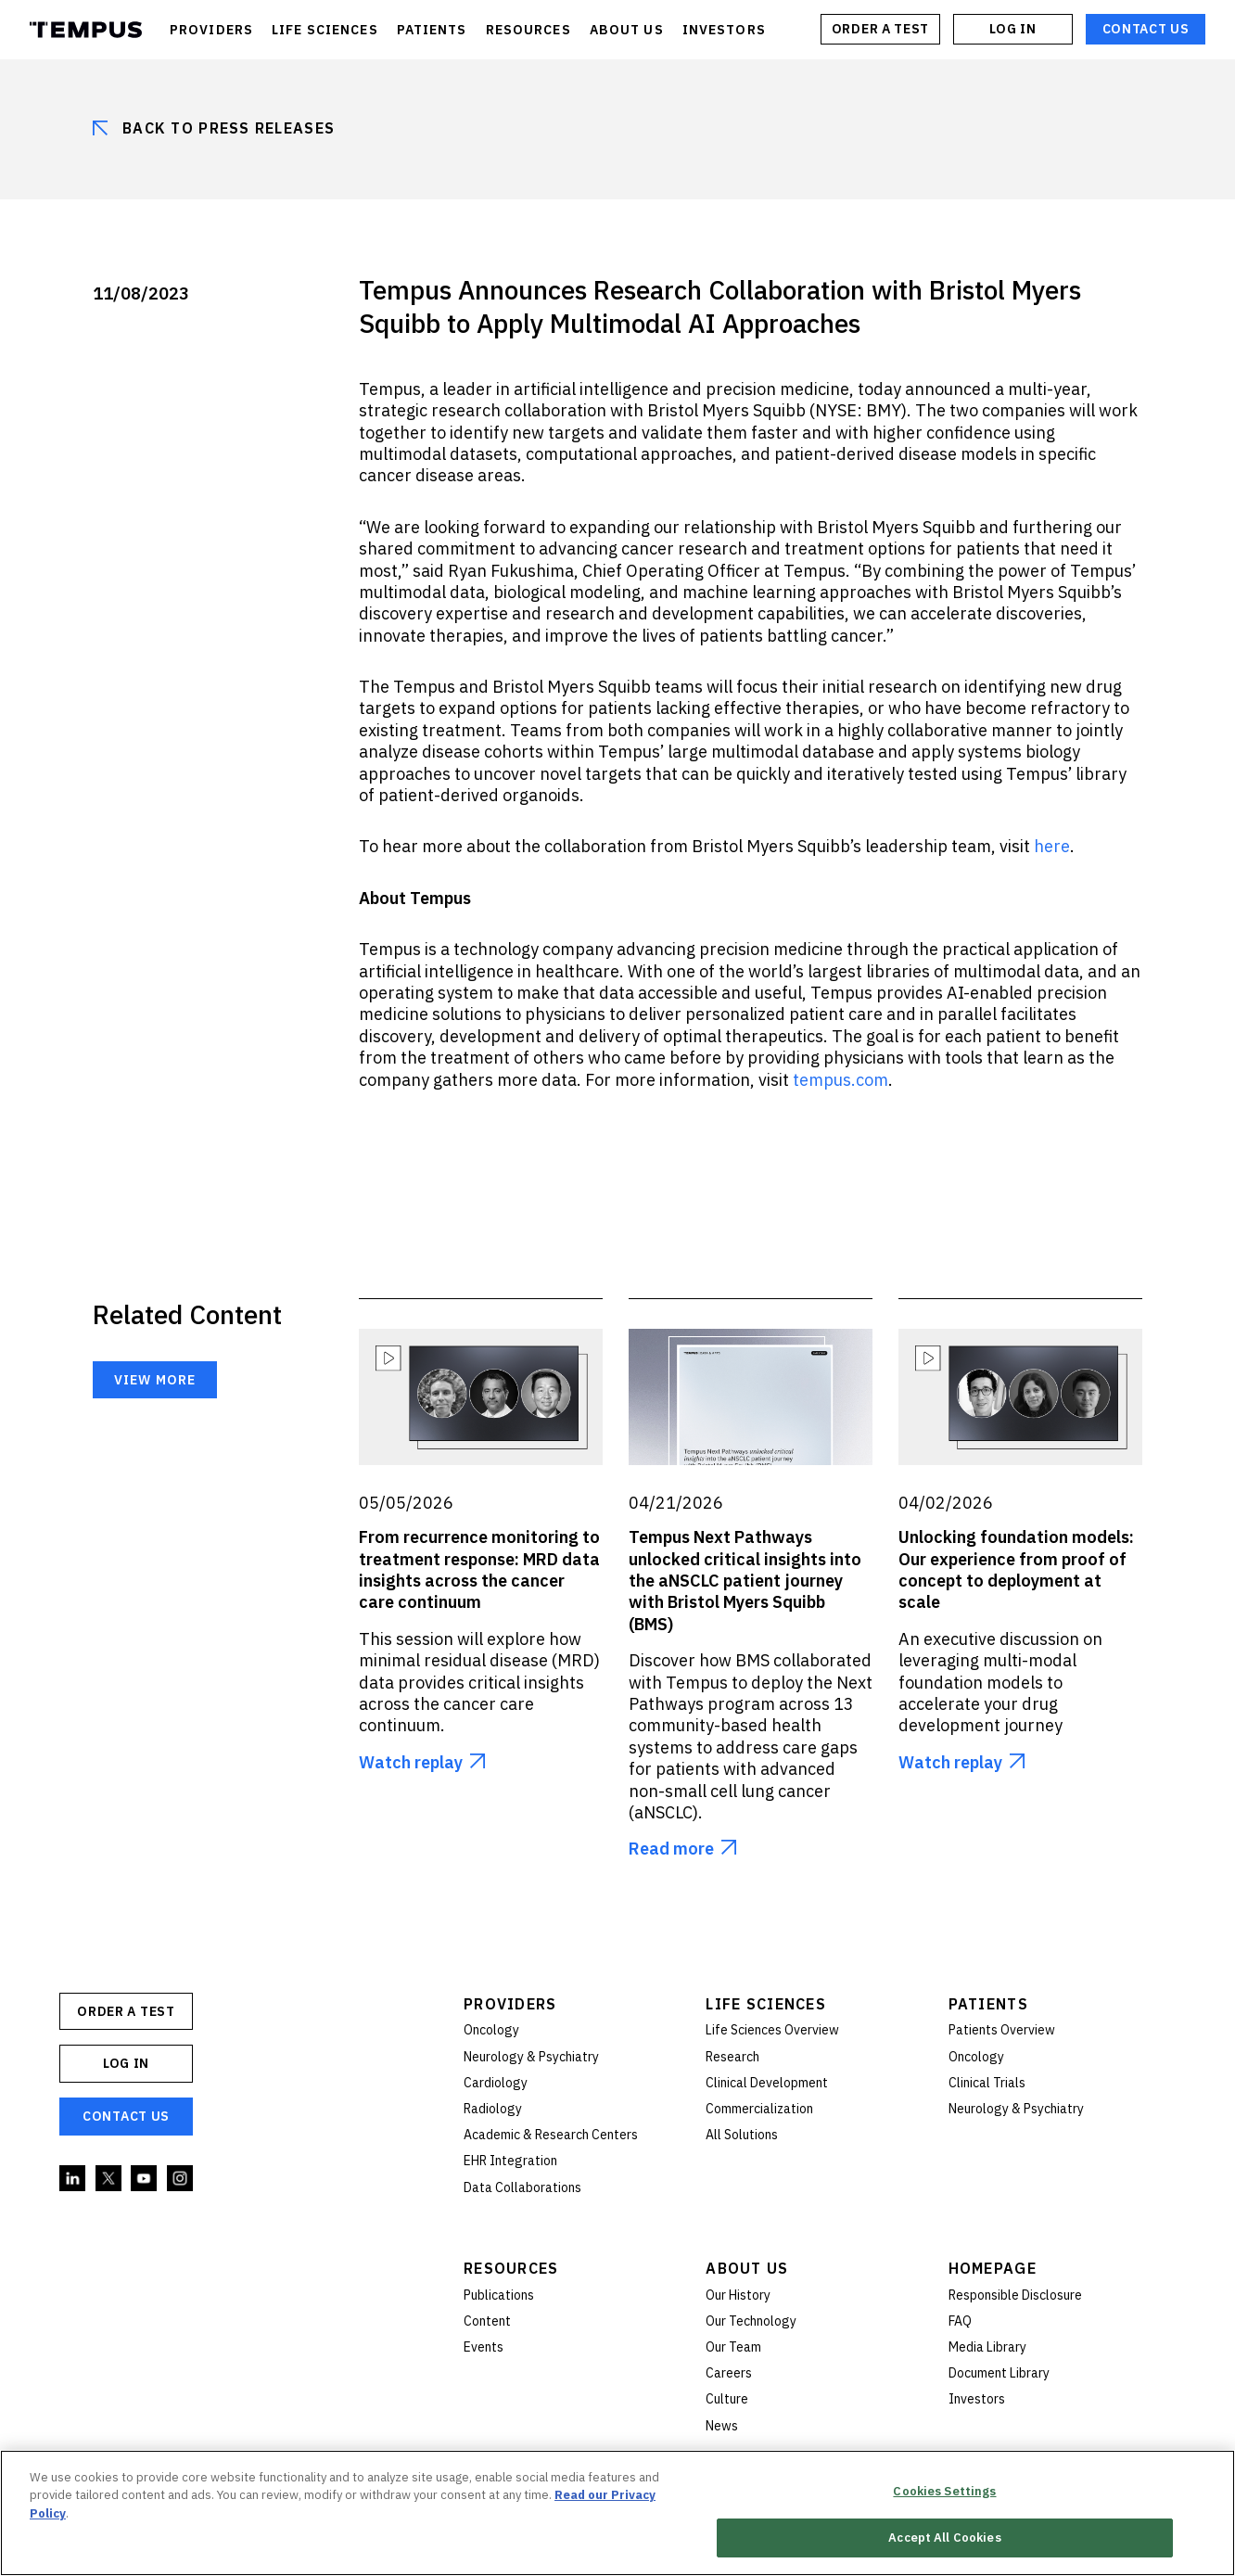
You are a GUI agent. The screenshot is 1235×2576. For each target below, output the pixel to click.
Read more (671, 1848)
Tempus (86, 29)
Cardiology (496, 2082)
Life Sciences (766, 2004)
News (722, 2425)
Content (487, 2321)
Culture (727, 2399)
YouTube (145, 2179)
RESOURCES (528, 29)
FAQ (960, 2321)
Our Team (733, 2347)
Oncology (491, 2029)
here (1052, 846)
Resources (511, 2268)
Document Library (999, 2373)
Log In (1012, 28)
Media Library (987, 2347)
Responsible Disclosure (1015, 2295)
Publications (499, 2295)
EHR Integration (510, 2160)
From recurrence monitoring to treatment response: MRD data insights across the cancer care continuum (479, 1569)
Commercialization (759, 2108)
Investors (977, 2399)
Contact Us (1146, 28)
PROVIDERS (211, 29)
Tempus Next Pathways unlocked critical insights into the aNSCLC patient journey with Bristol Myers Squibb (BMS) (745, 1580)
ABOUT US (627, 29)
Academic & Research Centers (551, 2134)
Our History (738, 2295)
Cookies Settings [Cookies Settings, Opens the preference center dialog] (944, 2491)
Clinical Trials (987, 2082)
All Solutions (742, 2134)
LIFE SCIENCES (325, 29)
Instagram (181, 2179)
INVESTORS (724, 29)
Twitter (109, 2179)
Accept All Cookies (944, 2537)
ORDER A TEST (880, 28)
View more (155, 1379)
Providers (510, 2004)
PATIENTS (432, 29)
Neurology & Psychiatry (531, 2056)
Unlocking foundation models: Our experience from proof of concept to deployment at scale (1016, 1569)
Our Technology (751, 2321)
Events (483, 2347)
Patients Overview (1002, 2029)
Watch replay (411, 1762)
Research (732, 2056)
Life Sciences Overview (772, 2029)
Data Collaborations (522, 2187)
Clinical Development (767, 2082)
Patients (988, 2004)
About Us (747, 2268)
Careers (729, 2373)
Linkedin (73, 2179)
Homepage (993, 2268)
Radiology (493, 2108)
